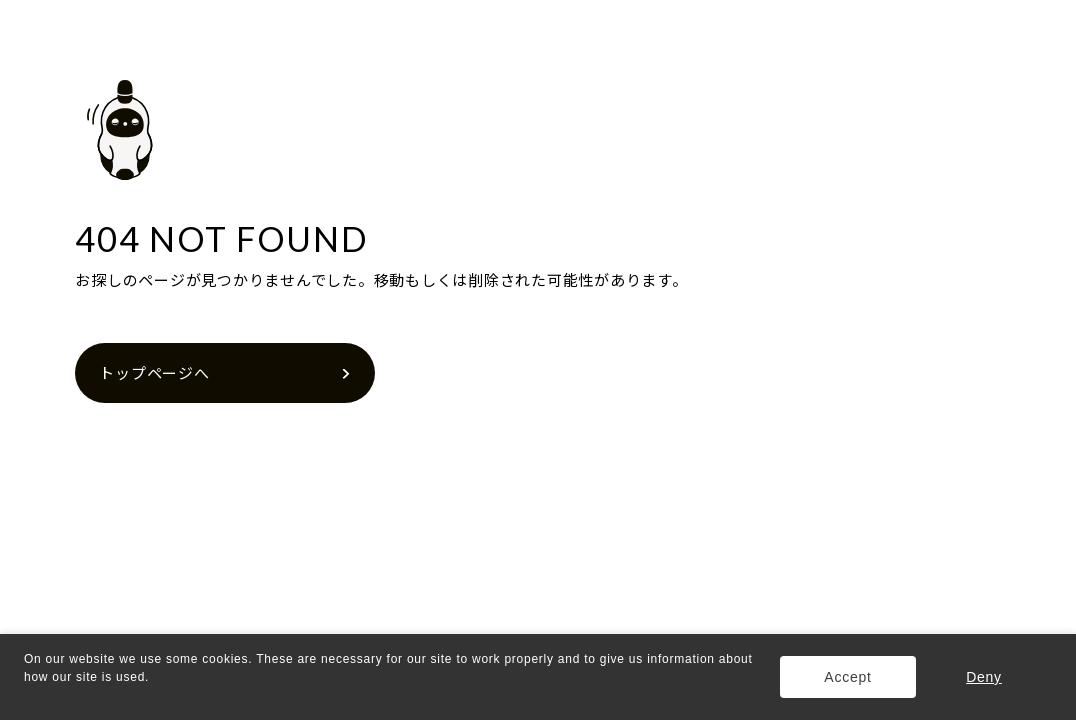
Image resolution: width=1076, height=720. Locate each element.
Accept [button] (847, 677)
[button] (26, 696)
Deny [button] (984, 677)
